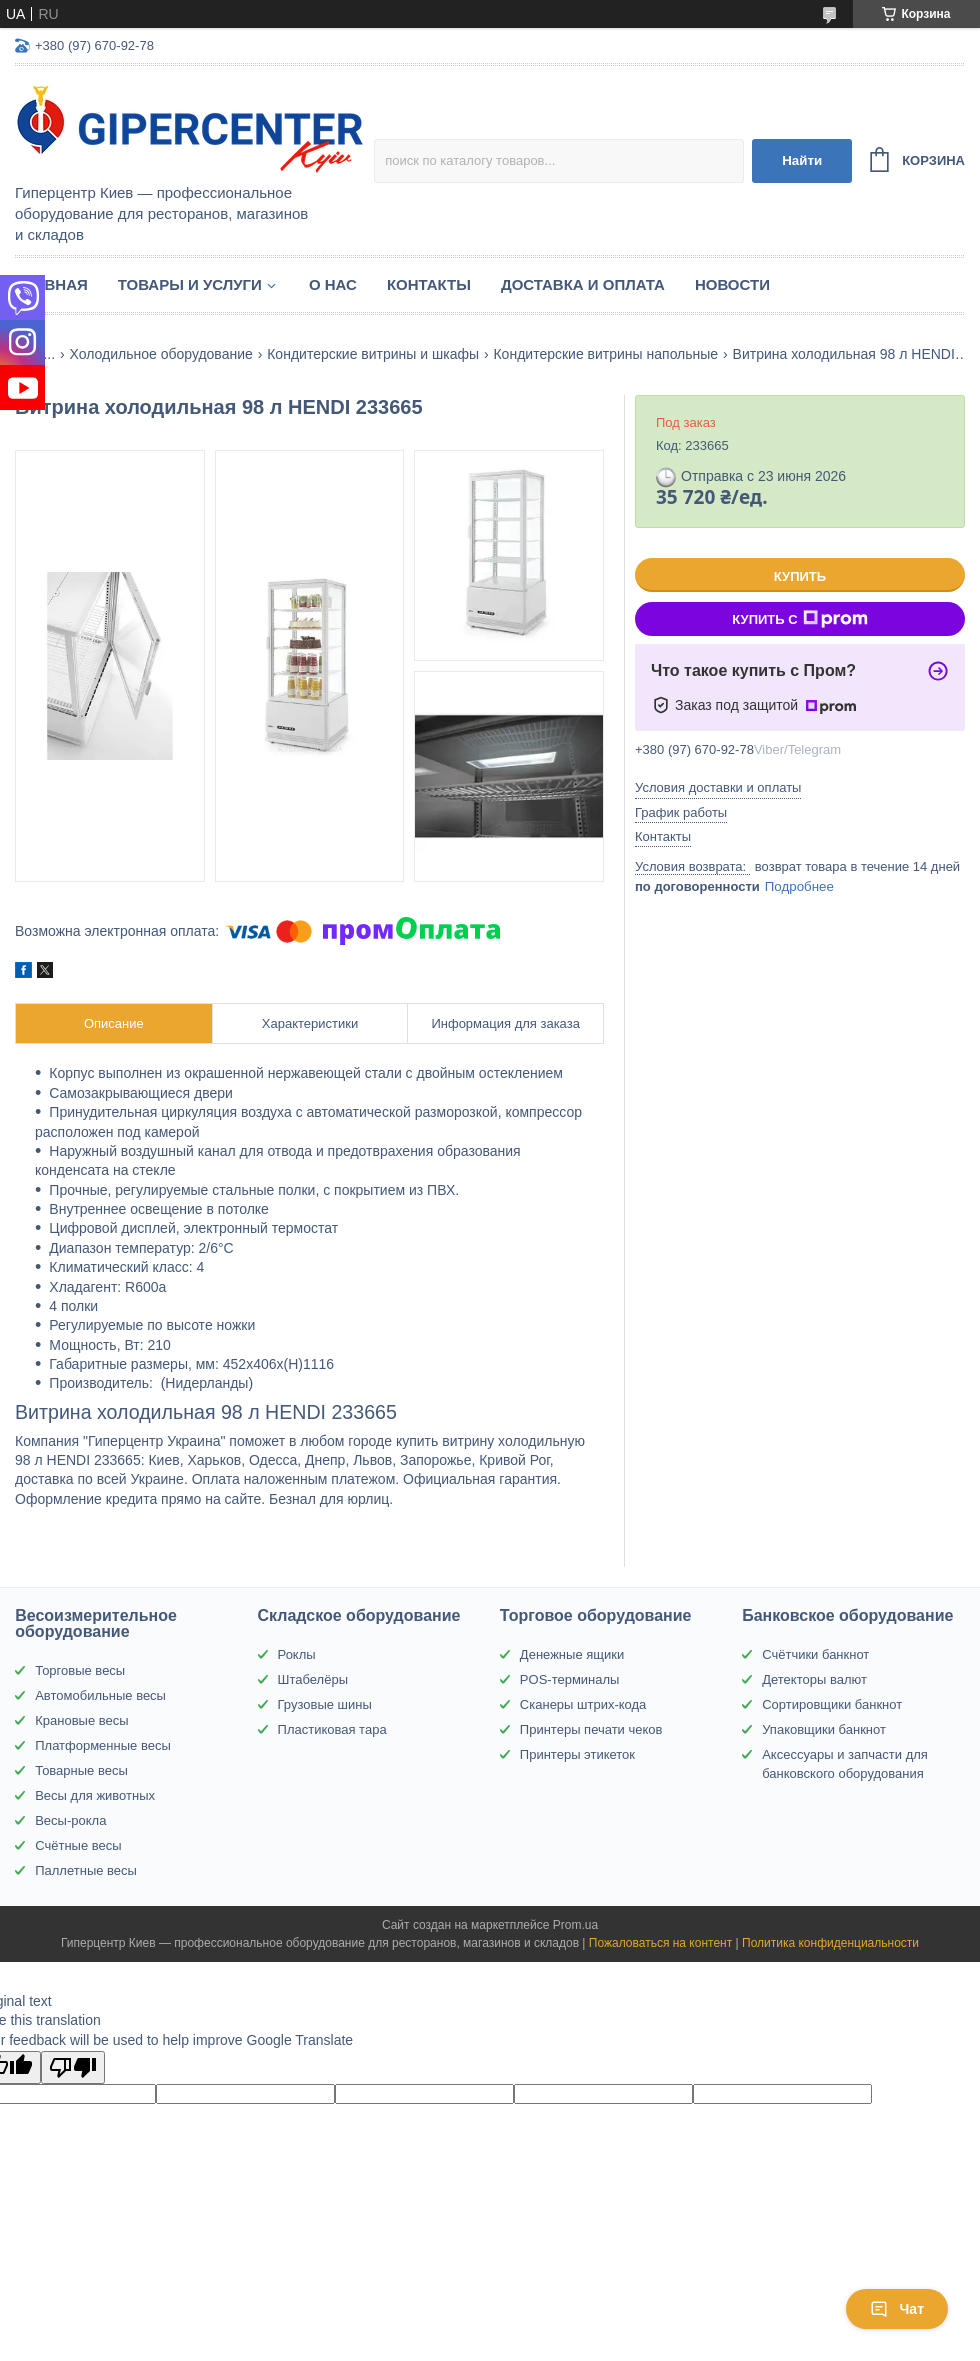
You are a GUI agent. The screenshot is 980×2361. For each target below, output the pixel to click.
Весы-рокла (70, 1820)
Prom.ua (575, 1925)
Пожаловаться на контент (660, 1943)
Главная (51, 284)
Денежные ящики (572, 1654)
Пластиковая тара (332, 1729)
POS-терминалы (570, 1679)
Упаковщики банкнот (824, 1729)
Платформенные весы (103, 1745)
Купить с (799, 619)
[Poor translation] (73, 2067)
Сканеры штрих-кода (583, 1704)
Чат (897, 2309)
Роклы (297, 1654)
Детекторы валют (814, 1679)
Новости (732, 284)
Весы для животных (95, 1795)
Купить (800, 576)
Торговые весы (80, 1670)
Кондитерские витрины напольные (605, 354)
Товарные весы (81, 1770)
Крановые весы (81, 1720)
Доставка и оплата (583, 284)
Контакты (429, 284)
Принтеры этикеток (577, 1754)
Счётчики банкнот (815, 1654)
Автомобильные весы (100, 1695)
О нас (333, 284)
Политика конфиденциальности (830, 1943)
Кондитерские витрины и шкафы (373, 354)
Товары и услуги (190, 284)
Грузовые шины (325, 1704)
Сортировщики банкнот (832, 1704)
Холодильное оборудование (161, 354)
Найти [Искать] (802, 160)
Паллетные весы (86, 1870)
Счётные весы (78, 1845)
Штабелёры (313, 1679)
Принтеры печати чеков (591, 1729)
